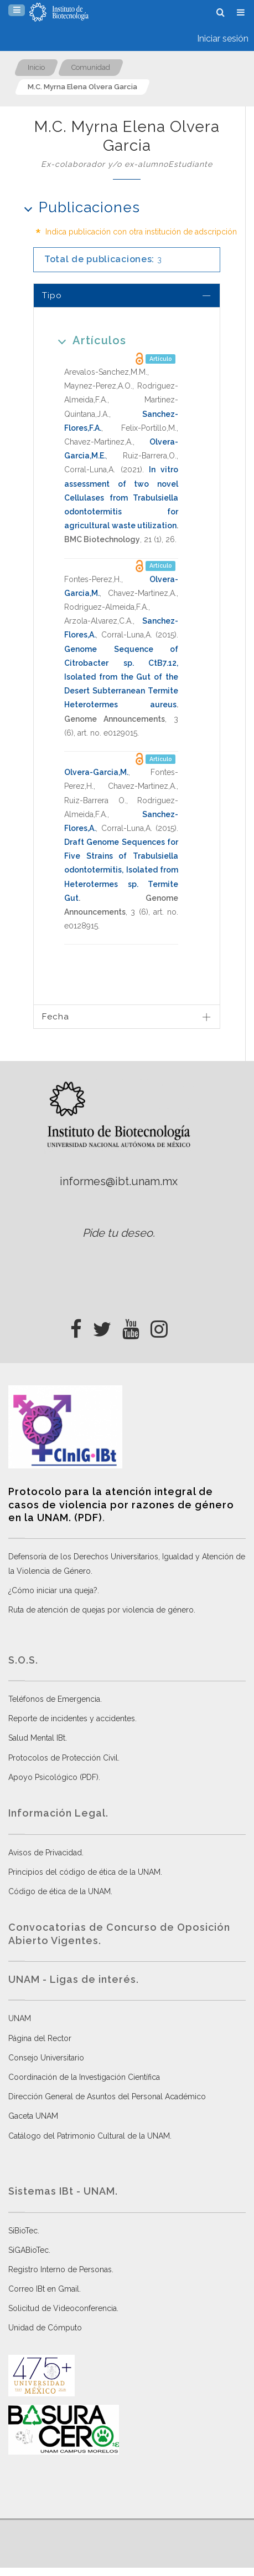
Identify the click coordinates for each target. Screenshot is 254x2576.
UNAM (19, 2018)
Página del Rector (39, 2038)
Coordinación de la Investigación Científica (84, 2077)
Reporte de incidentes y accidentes (71, 1718)
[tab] (126, 295)
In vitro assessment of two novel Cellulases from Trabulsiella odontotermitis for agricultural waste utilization (121, 497)
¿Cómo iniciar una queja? (52, 1590)
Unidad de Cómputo (45, 2327)
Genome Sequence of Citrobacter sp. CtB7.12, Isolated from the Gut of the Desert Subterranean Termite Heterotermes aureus (121, 677)
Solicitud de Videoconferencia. (63, 2308)
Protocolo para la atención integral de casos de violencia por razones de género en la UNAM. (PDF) (121, 1504)
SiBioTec (23, 2230)
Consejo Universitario (46, 2057)
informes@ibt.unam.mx (119, 1181)
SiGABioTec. (29, 2250)
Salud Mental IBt (36, 1737)
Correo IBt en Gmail (43, 2288)
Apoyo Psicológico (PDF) (53, 1777)
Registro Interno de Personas (60, 2269)
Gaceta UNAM (33, 2115)
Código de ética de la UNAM (59, 1891)
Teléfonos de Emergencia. (55, 1699)
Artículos (88, 340)
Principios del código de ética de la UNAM (84, 1872)
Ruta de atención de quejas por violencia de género (101, 1609)
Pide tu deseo (117, 1232)
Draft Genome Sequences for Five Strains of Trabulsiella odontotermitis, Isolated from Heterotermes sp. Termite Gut (121, 870)
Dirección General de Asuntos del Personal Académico (107, 2096)
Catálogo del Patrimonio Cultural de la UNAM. (90, 2135)
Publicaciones (78, 207)
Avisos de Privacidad (45, 1852)
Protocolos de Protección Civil (63, 1757)
